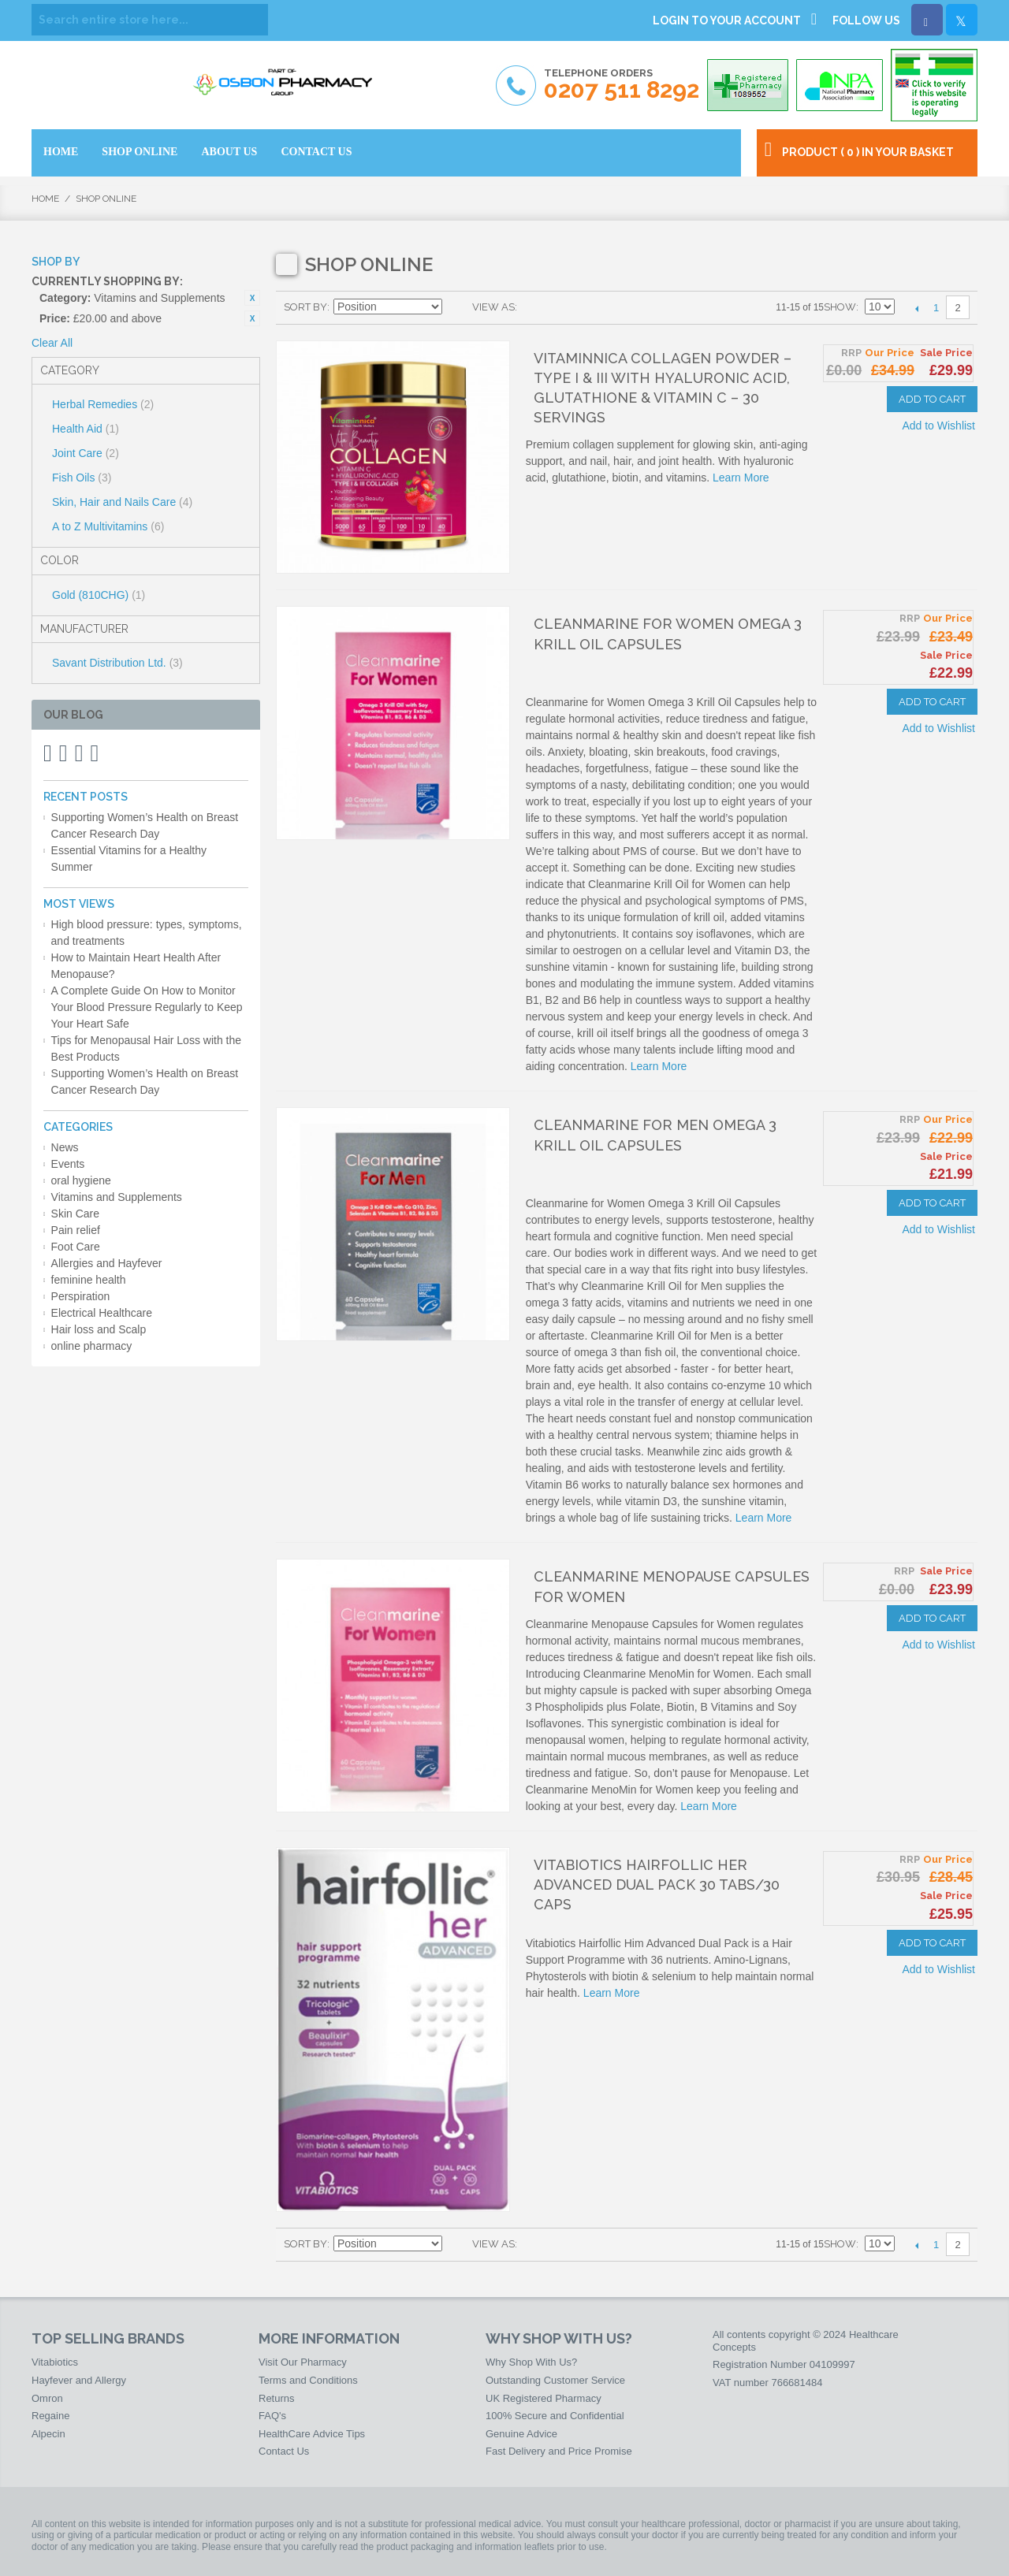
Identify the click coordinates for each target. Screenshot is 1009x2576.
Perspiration (80, 1296)
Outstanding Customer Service (555, 2380)
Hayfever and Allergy (79, 2380)
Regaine (50, 2416)
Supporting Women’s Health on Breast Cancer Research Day (145, 825)
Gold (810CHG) (98, 595)
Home (45, 198)
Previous (916, 308)
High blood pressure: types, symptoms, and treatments (146, 932)
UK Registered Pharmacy (543, 2398)
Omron (47, 2398)
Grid (533, 307)
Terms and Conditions (308, 2380)
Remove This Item (252, 298)
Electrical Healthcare (101, 1313)
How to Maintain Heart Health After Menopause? (136, 965)
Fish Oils (81, 477)
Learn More (741, 477)
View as (493, 307)
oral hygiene (81, 1180)
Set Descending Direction (456, 307)
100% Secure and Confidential (555, 2416)
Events (68, 1164)
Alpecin (48, 2434)
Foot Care (75, 1246)
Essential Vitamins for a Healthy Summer (129, 858)
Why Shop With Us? (531, 2362)
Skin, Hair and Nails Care (122, 502)
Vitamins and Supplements (116, 1197)
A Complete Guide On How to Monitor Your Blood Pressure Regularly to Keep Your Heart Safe (147, 1007)
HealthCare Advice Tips (312, 2434)
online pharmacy (91, 1346)
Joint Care (85, 453)
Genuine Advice (521, 2434)
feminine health (88, 1279)
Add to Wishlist (938, 425)
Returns (277, 2398)
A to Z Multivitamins (108, 526)
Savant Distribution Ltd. (117, 662)
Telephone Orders (621, 84)
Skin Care (75, 1213)
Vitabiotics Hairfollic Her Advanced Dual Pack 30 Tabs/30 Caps (657, 1884)
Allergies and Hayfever (106, 1263)
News (65, 1147)
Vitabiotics (55, 2362)
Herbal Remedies (103, 404)
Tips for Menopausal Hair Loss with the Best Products (146, 1048)
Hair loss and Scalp (99, 1329)
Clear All (52, 342)
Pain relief (75, 1230)
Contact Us (284, 2451)
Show (840, 307)
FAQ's (272, 2416)
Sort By (305, 307)
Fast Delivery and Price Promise (559, 2451)
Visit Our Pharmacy (303, 2362)
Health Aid (85, 428)
